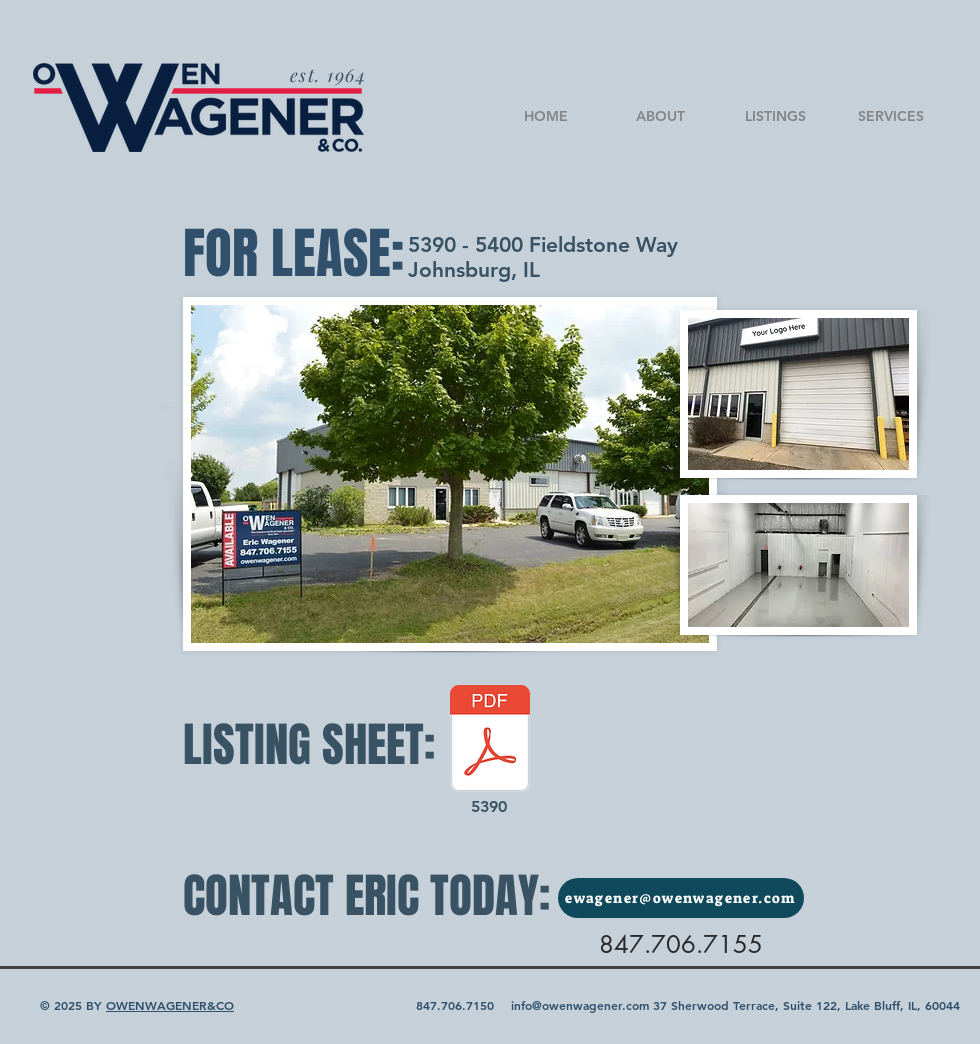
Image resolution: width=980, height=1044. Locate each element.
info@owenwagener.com (580, 1005)
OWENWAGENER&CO (170, 1005)
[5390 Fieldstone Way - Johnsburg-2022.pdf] (490, 741)
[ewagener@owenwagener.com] (681, 898)
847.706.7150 (455, 1005)
